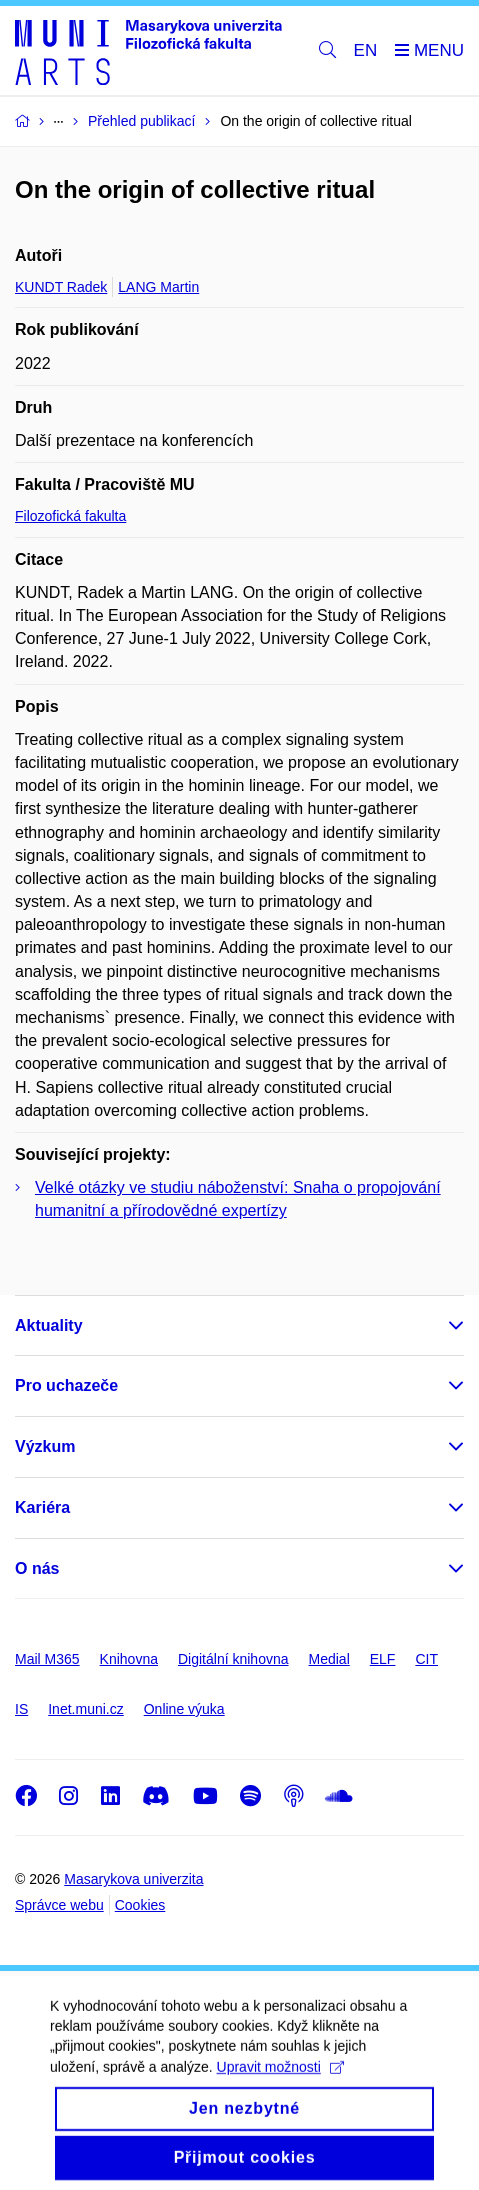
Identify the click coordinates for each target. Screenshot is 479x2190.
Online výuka (184, 1709)
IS (21, 1709)
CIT (426, 1659)
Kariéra (42, 1507)
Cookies (140, 1905)
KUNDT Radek (61, 287)
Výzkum (45, 1446)
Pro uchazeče (66, 1385)
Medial (329, 1659)
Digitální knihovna (233, 1659)
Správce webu (59, 1905)
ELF (383, 1659)
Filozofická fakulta (70, 516)
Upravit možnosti (280, 2080)
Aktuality (49, 1325)
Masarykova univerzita (133, 1879)
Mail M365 (47, 1659)
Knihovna (129, 1659)
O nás (37, 1568)
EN (366, 50)
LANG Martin (158, 287)
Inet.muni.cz (85, 1709)
